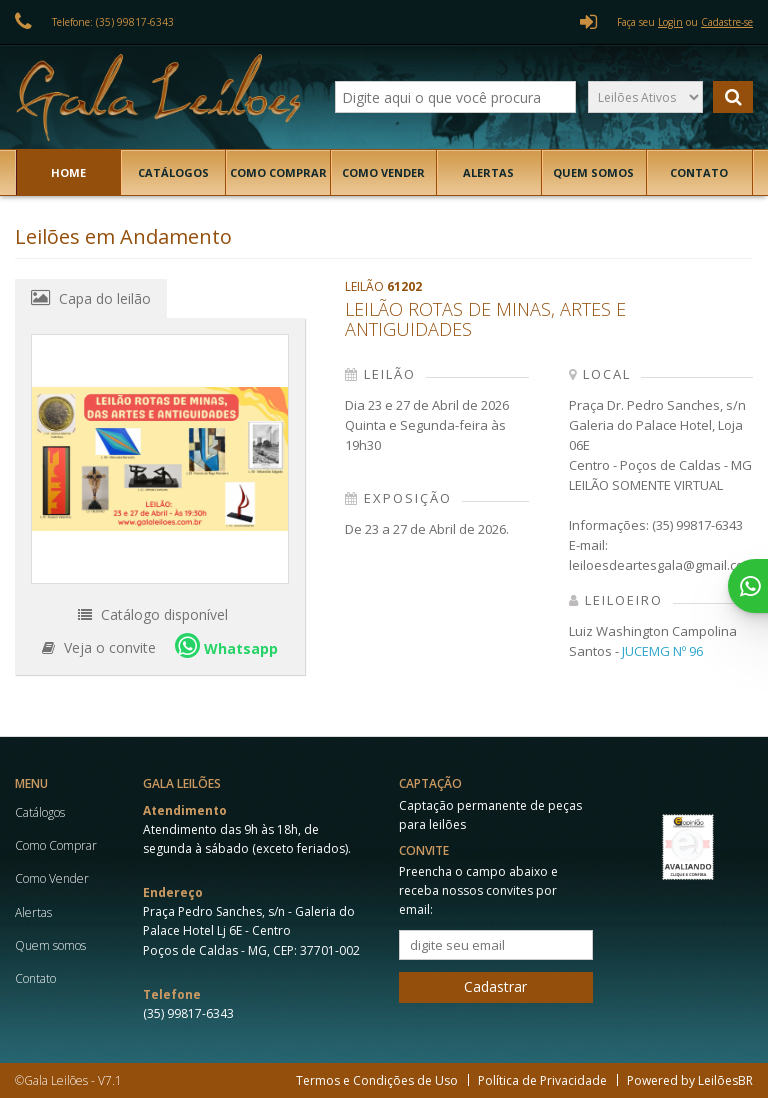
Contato (699, 172)
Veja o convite (99, 647)
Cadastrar (495, 986)
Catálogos (173, 172)
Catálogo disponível (153, 614)
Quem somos (593, 172)
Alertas (488, 172)
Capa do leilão (91, 298)
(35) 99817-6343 (188, 1013)
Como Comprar (278, 172)
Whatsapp (226, 645)
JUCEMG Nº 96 (662, 651)
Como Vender (383, 172)
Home (68, 172)
